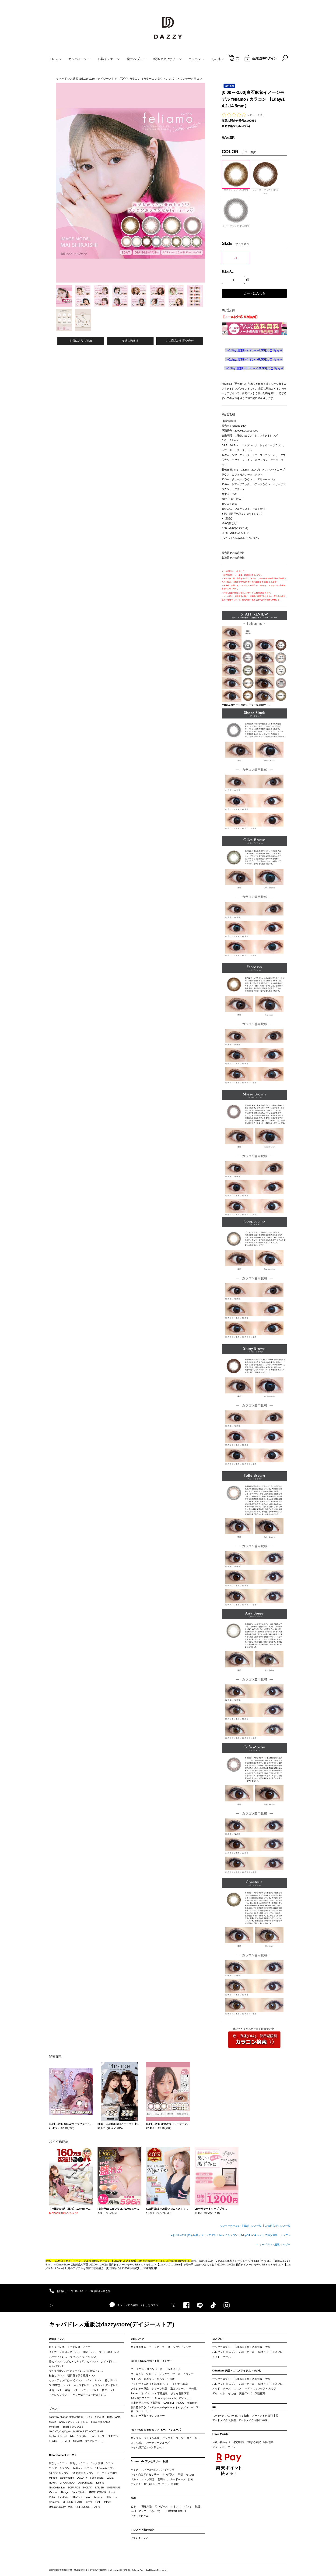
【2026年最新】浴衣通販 (247, 2347)
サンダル (136, 2438)
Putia (52, 2497)
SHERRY (113, 2436)
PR (214, 2407)
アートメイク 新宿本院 (265, 2415)
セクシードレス (90, 2390)
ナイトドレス (108, 2361)
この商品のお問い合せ (180, 340)
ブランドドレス (140, 2537)
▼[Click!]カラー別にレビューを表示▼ (244, 705)
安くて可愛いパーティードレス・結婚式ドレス (76, 2370)
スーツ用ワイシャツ (179, 2347)
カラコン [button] (196, 59)
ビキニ (134, 2506)
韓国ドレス (108, 2390)
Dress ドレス (57, 2338)
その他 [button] (217, 59)
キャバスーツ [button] (79, 59)
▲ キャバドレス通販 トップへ (273, 2244)
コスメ (238, 2388)
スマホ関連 (147, 2479)
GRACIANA (113, 2417)
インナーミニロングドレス (64, 2351)
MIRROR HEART (73, 2502)
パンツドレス (94, 2380)
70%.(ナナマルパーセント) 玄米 (230, 2415)
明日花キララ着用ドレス (81, 2375)
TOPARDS (74, 2487)
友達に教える (130, 340)
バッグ (134, 2469)
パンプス (168, 2438)
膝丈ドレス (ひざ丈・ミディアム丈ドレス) (73, 2361)
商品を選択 (228, 137)
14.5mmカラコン (105, 2468)
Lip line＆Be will (58, 2436)
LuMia (109, 2477)
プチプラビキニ (140, 2515)
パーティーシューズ (158, 2442)
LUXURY (82, 2477)
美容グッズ (245, 2393)
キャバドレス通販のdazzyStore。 (172, 2260)
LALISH (99, 2487)
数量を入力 (228, 271)
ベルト (134, 2479)
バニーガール (247, 2351)
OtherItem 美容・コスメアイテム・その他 (236, 2370)
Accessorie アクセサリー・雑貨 (149, 2461)
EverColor (63, 2497)
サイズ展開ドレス (109, 2351)
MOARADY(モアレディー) (88, 2441)
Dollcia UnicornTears (61, 2506)
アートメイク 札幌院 (224, 2420)
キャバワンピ (56, 2366)
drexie (52, 2421)
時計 (180, 2474)
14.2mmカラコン (59, 2473)
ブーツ (180, 2438)
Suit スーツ (137, 2338)
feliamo (100, 2482)
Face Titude (78, 2492)
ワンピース (161, 2506)
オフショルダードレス (105, 2385)
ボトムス (176, 2506)
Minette (98, 2497)
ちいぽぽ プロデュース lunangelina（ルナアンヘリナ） (162, 2398)
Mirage (53, 2477)
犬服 (267, 2347)
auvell (89, 2502)
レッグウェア (167, 2374)
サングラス (168, 2474)
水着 (133, 2498)
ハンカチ (136, 2484)
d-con (88, 2497)
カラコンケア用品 (107, 2473)
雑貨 (197, 2506)
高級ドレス (89, 2351)
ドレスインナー (174, 2369)
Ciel (97, 2502)
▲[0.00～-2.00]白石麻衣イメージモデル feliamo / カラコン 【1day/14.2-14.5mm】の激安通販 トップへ (230, 2235)
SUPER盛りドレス (60, 2385)
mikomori (192, 2402)
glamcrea (54, 2502)
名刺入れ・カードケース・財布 (175, 2479)
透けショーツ (178, 2388)
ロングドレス (56, 2347)
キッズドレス (81, 2385)
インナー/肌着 (180, 2383)
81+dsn (53, 2441)
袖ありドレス (56, 2375)
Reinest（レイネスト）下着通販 (149, 2393)
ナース (227, 2356)
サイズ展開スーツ (141, 2347)
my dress (54, 2426)
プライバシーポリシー (225, 2446)
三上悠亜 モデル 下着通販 (145, 2402)
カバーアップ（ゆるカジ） (146, 2511)
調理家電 (260, 2393)
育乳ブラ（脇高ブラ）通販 (159, 2379)
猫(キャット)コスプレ (270, 2351)
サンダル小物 (151, 2438)
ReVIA (52, 2482)
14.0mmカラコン (82, 2468)
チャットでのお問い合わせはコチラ (133, 2305)
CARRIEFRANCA (173, 2402)
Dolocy (107, 2502)
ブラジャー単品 (140, 2388)
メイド (216, 2356)
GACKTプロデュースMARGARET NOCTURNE (76, 2431)
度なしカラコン (58, 2463)
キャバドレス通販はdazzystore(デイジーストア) (111, 2324)
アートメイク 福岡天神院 (252, 2420)
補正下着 (136, 2379)
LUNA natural (85, 2482)
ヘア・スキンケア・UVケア (260, 2388)
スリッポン (137, 2442)
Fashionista (96, 2477)
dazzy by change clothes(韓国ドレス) (70, 2417)
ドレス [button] (55, 59)
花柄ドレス (71, 2390)
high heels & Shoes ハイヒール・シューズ (156, 2429)
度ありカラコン (79, 2463)
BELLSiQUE (83, 2506)
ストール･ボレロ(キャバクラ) (158, 2469)
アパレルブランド (59, 2394)
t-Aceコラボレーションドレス (87, 2436)
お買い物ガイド (221, 2442)
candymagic (67, 2477)
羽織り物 (146, 2506)
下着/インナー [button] (108, 59)
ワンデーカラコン (59, 2468)
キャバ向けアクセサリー (145, 2474)
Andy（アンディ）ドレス (73, 2421)
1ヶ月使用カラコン (102, 2463)
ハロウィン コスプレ (224, 2351)
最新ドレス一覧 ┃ (254, 2225)
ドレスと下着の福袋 (142, 2529)
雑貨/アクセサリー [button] (167, 59)
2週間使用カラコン (83, 2473)
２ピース (159, 2347)
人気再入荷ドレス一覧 (277, 2225)
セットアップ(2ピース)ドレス (66, 2380)
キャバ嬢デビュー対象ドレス (89, 2394)
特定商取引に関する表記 (247, 2442)
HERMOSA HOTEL (175, 2511)
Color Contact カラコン (63, 2455)
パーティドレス (58, 2356)
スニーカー (193, 2438)
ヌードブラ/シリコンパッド (146, 2369)
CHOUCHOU (67, 2482)
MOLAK (87, 2487)
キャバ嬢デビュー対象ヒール (147, 2447)
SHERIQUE (113, 2487)
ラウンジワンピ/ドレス (83, 2356)
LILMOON (111, 2497)
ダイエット (218, 2393)
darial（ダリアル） (73, 2426)
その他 (192, 2388)
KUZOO (77, 2497)
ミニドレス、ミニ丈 (79, 2347)
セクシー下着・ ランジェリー (148, 2415)
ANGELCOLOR (97, 2492)
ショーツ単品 (159, 2388)
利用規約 (268, 2442)
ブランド (54, 2408)
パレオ (188, 2506)
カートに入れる (254, 293)
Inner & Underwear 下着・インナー (151, 2361)
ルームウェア (185, 2374)
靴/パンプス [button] (136, 59)
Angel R (99, 2417)
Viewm (53, 2492)
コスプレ (217, 2338)
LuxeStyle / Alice (100, 2421)
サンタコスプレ (221, 2347)
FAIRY (96, 2506)
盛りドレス (111, 2380)
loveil (112, 2492)
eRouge (64, 2492)
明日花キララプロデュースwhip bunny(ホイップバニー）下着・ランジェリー (164, 2409)
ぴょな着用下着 (180, 2393)
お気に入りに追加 (81, 340)
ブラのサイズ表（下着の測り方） (150, 2383)
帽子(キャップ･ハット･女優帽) (161, 2484)
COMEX (65, 2441)
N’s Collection (57, 2487)
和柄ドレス (55, 2390)
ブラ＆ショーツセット (143, 2374)
